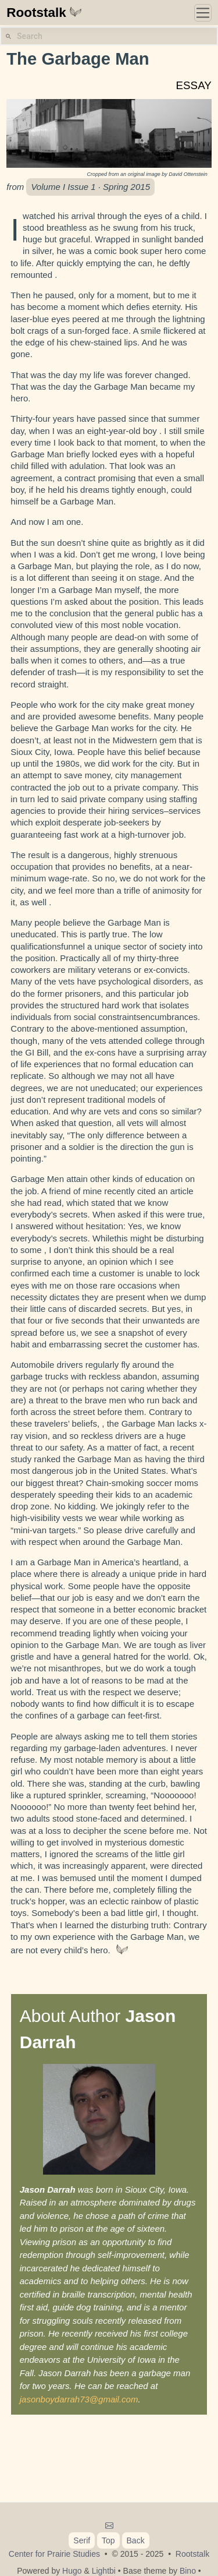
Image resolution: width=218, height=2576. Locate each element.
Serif (81, 2540)
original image (144, 174)
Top (108, 2540)
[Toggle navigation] (203, 13)
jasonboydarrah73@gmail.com (79, 2399)
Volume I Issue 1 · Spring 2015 (90, 187)
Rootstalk (44, 12)
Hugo (71, 2570)
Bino (188, 2570)
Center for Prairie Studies (54, 2554)
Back (136, 2540)
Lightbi (104, 2570)
